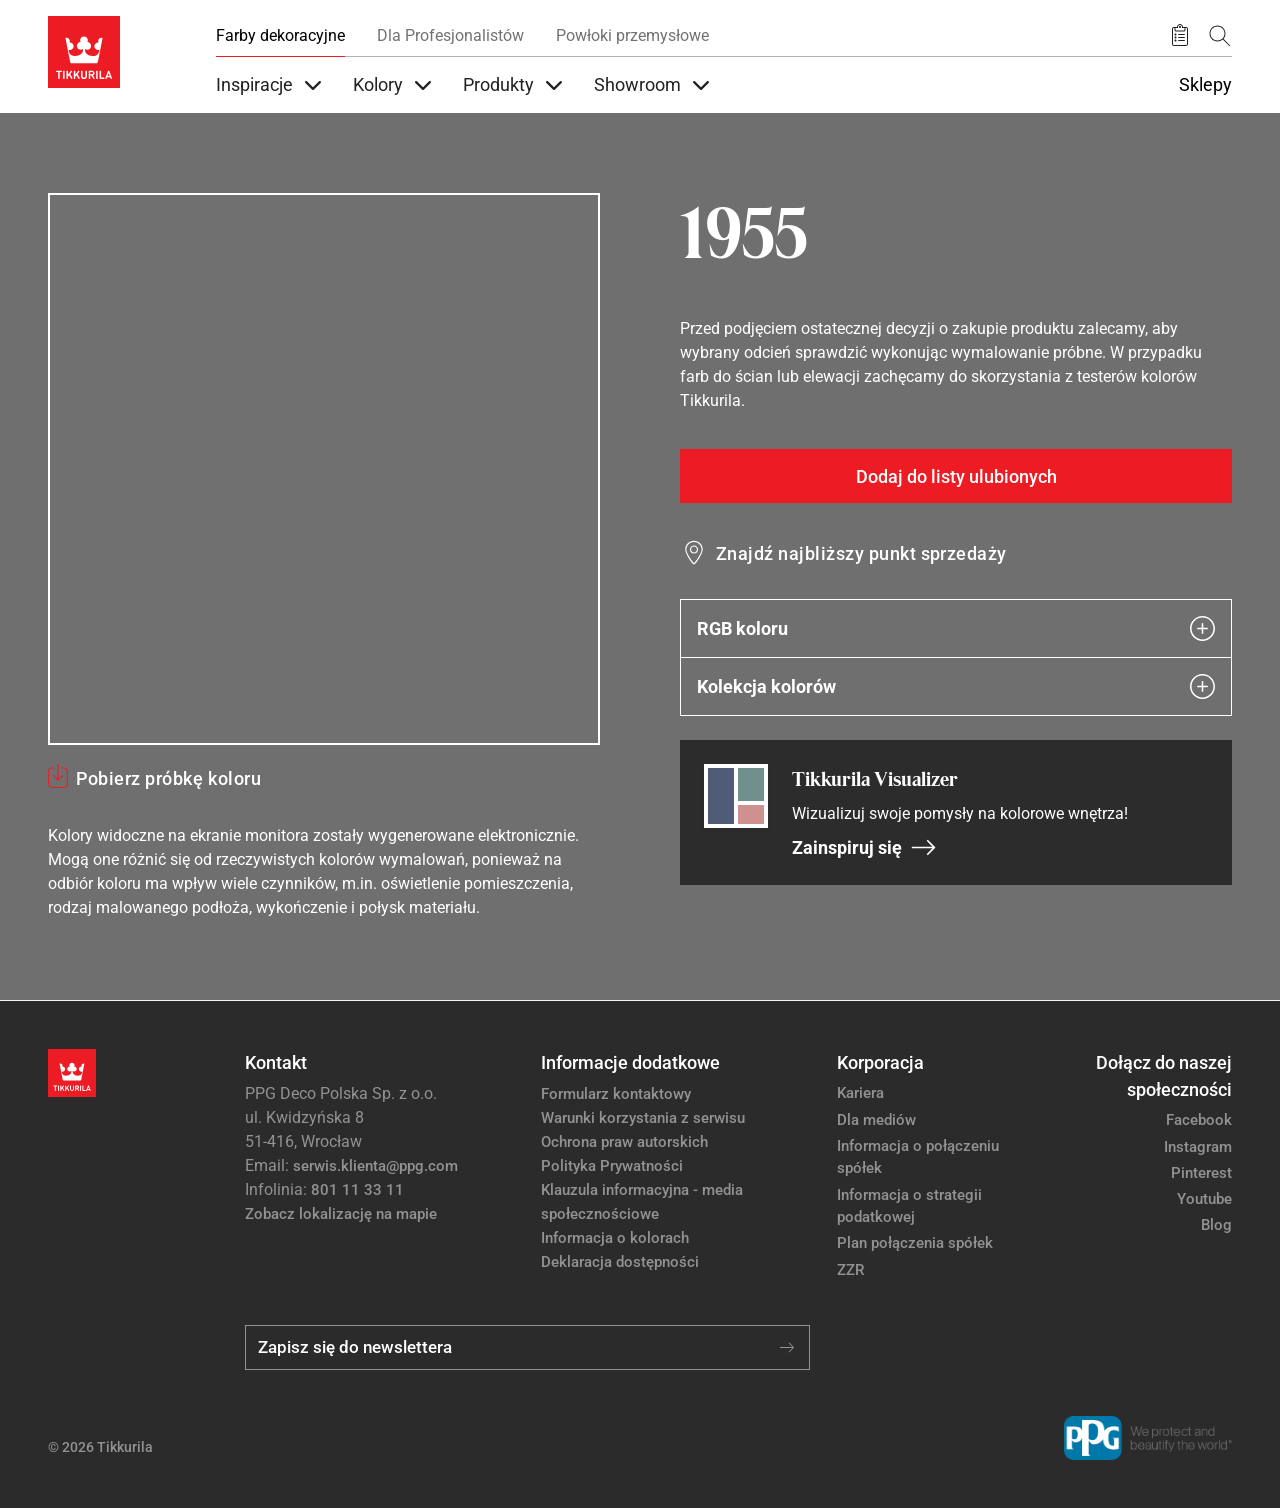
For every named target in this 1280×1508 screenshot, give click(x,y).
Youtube (1204, 1199)
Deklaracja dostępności (620, 1262)
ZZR (850, 1270)
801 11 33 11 (357, 1190)
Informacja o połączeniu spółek (918, 1157)
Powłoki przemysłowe (632, 35)
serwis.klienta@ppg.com (375, 1166)
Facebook (1199, 1120)
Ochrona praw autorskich (624, 1142)
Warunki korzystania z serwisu (643, 1118)
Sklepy (1205, 85)
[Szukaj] (1220, 35)
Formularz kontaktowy (616, 1094)
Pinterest (1201, 1173)
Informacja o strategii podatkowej (909, 1206)
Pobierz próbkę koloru (168, 778)
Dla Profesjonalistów (450, 35)
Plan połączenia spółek (915, 1243)
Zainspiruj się (864, 847)
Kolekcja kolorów (956, 686)
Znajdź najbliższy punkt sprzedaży (861, 553)
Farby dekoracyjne (280, 35)
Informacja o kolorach (615, 1238)
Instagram (1198, 1147)
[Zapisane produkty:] (1180, 36)
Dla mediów (876, 1120)
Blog (1216, 1225)
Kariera (860, 1093)
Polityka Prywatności (612, 1166)
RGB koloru (956, 628)
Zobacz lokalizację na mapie (341, 1214)
